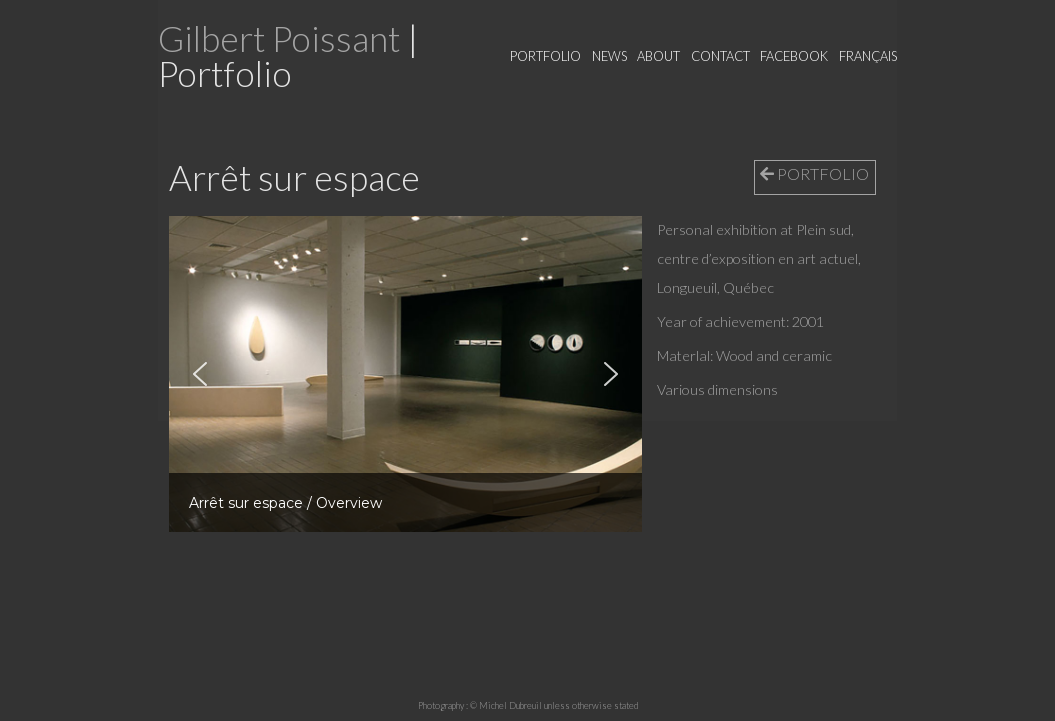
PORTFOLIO (814, 173)
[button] (200, 374)
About (658, 56)
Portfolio (545, 56)
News (609, 56)
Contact (720, 56)
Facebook (794, 56)
